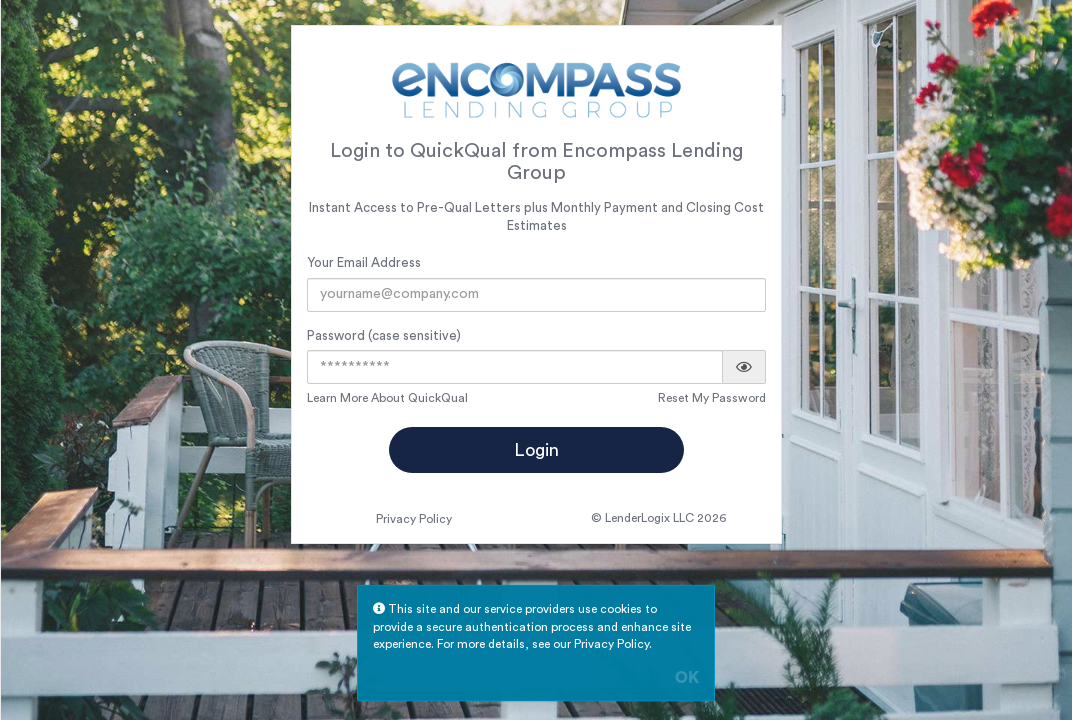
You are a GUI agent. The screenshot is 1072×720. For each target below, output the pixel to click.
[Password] (515, 367)
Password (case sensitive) (384, 335)
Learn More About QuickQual (387, 398)
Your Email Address (364, 262)
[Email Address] (536, 295)
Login (536, 450)
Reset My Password (712, 398)
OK (687, 679)
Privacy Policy (414, 519)
